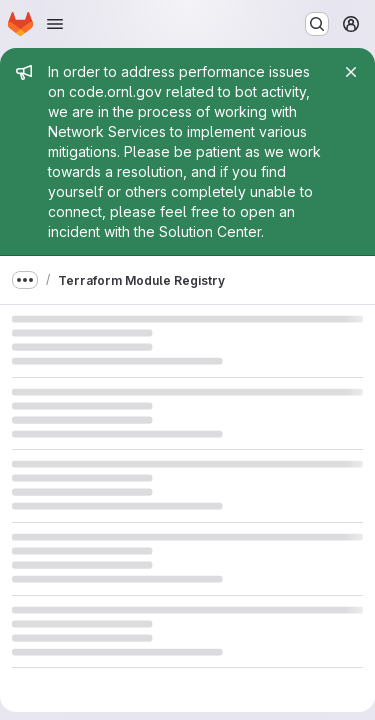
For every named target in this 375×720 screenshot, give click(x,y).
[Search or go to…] (317, 24)
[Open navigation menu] (55, 24)
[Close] (351, 72)
